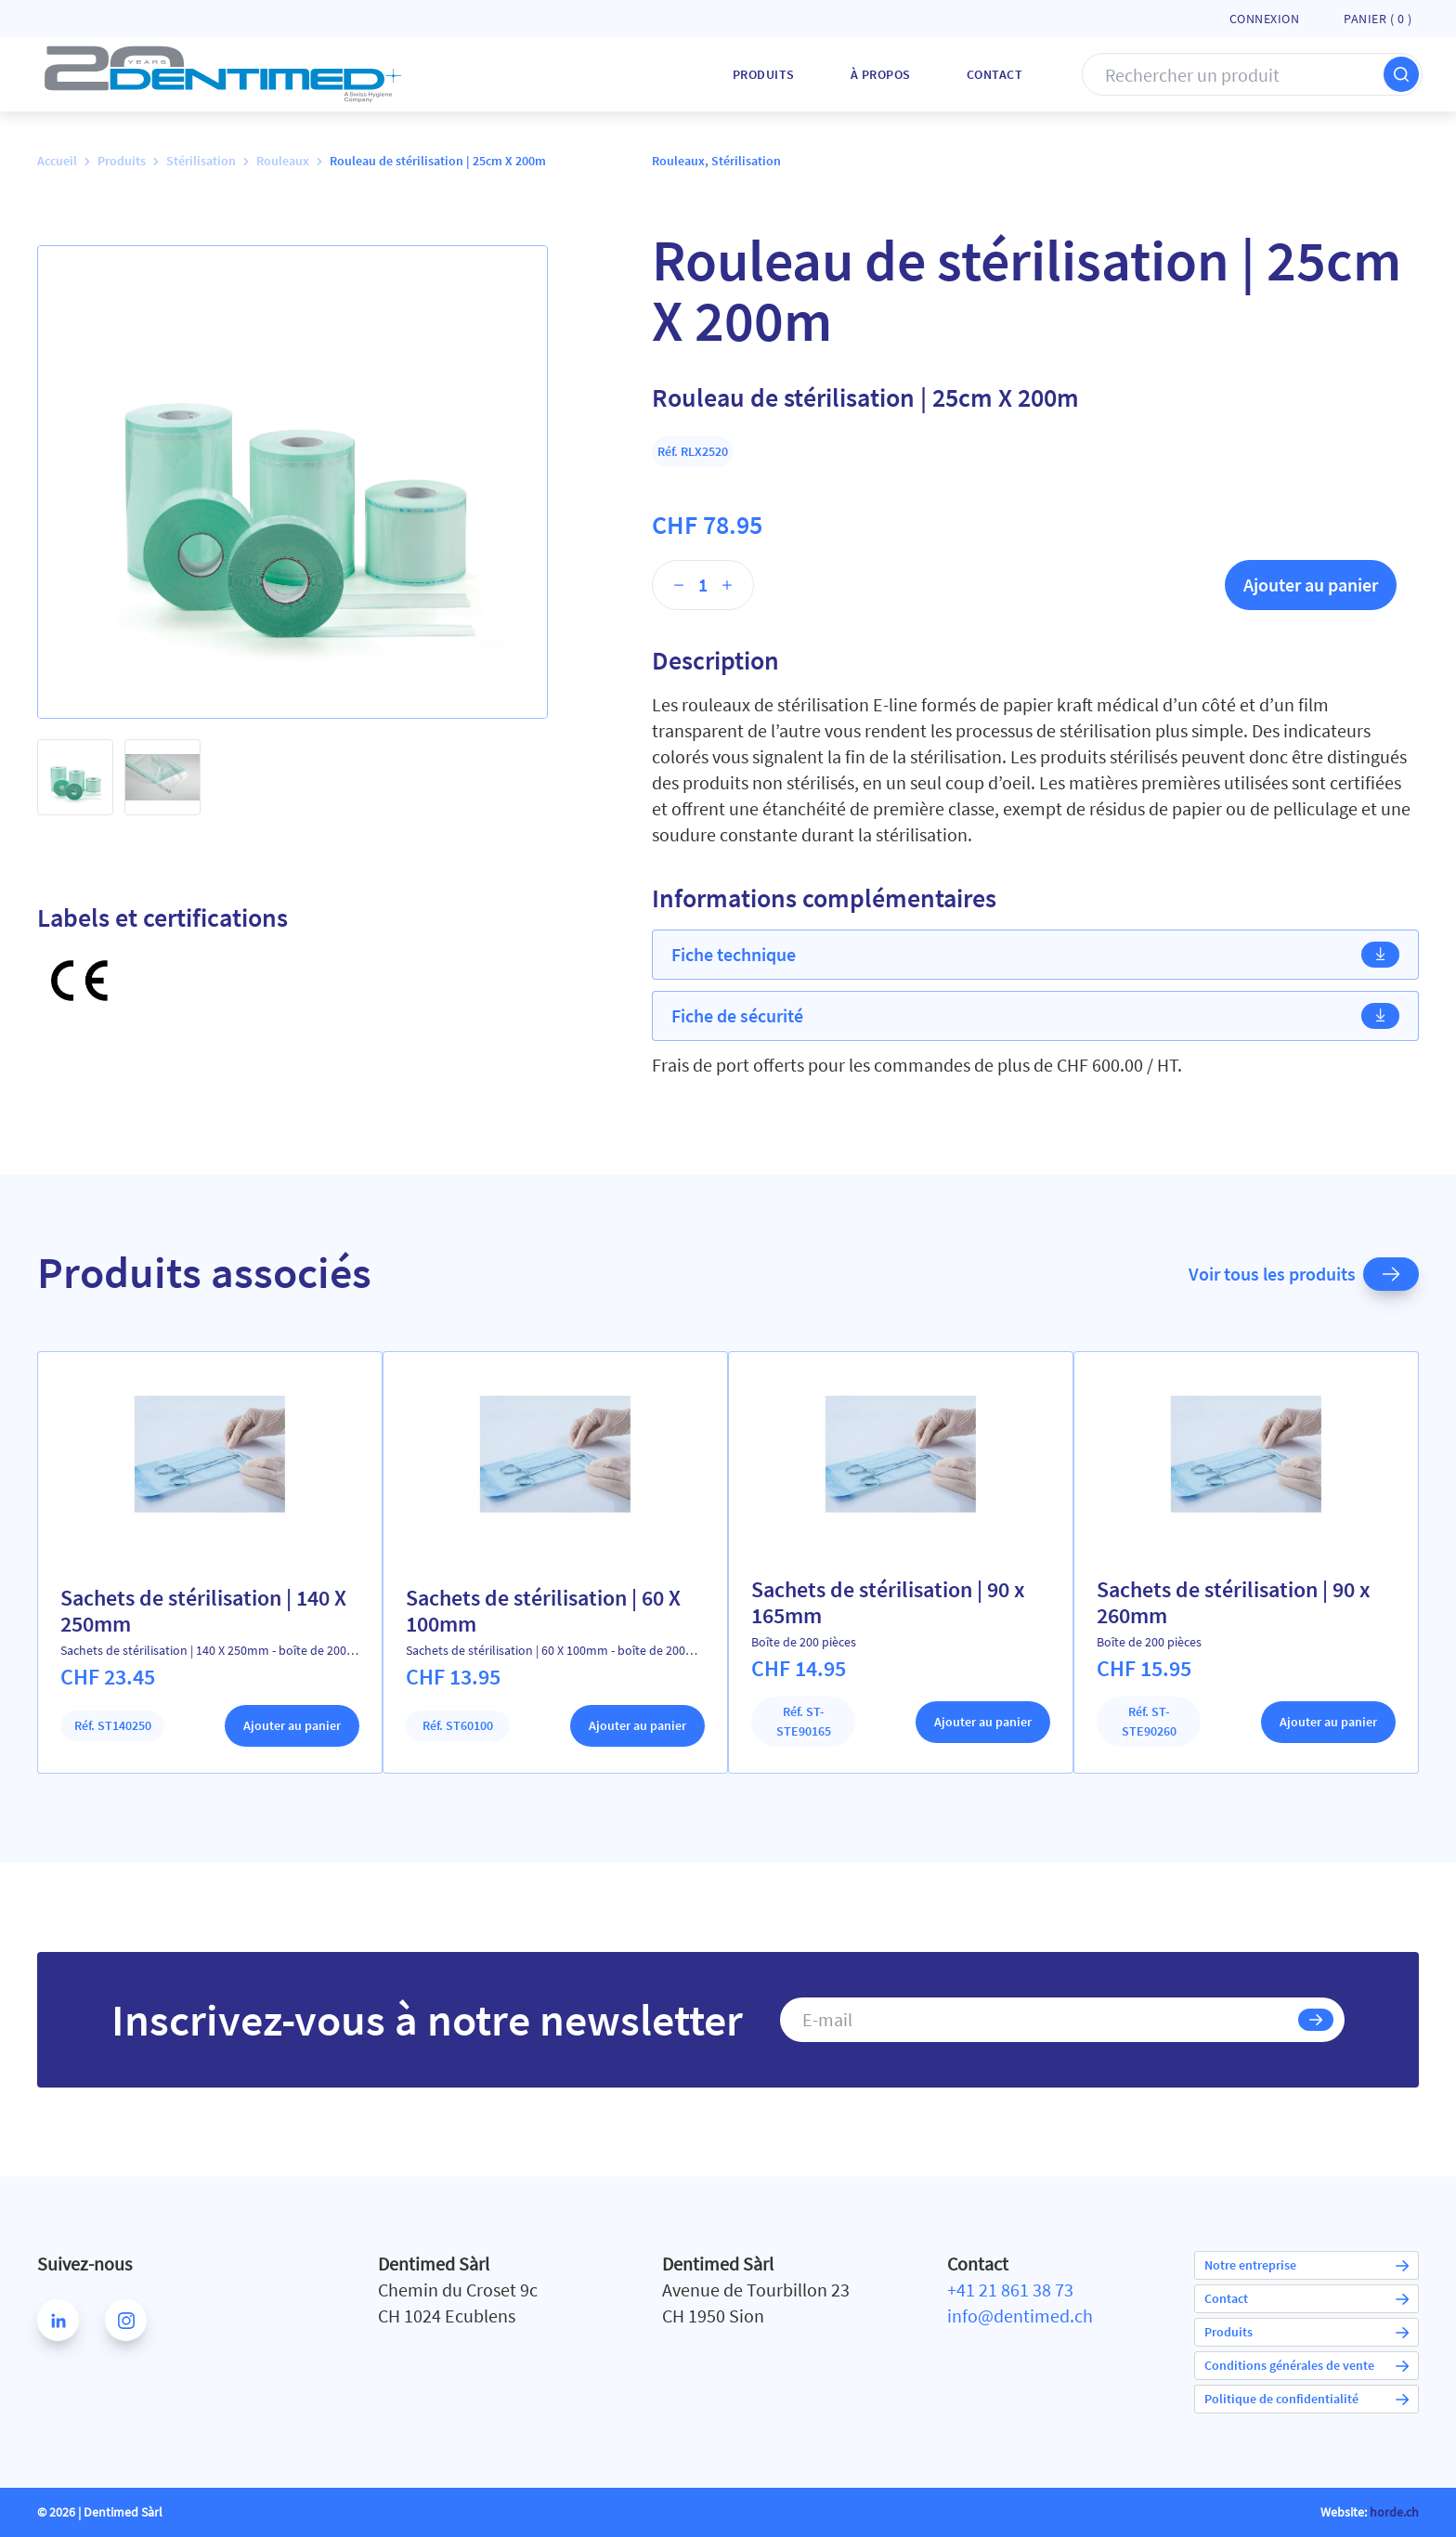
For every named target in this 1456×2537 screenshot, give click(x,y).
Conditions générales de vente (1306, 2365)
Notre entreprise (1306, 2265)
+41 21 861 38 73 (1010, 2289)
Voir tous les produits (1304, 1274)
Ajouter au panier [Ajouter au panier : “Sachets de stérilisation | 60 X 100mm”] (637, 1725)
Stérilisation (201, 160)
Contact (995, 74)
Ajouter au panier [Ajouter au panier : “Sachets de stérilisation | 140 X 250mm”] (292, 1725)
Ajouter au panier (1310, 584)
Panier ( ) (1377, 18)
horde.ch (1394, 2512)
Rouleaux (282, 160)
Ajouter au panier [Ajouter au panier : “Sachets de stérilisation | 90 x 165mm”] (983, 1721)
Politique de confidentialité (1306, 2398)
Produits (764, 74)
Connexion (1264, 18)
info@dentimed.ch (1020, 2315)
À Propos (881, 74)
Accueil (57, 160)
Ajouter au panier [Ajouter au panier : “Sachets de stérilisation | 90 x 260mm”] (1328, 1721)
